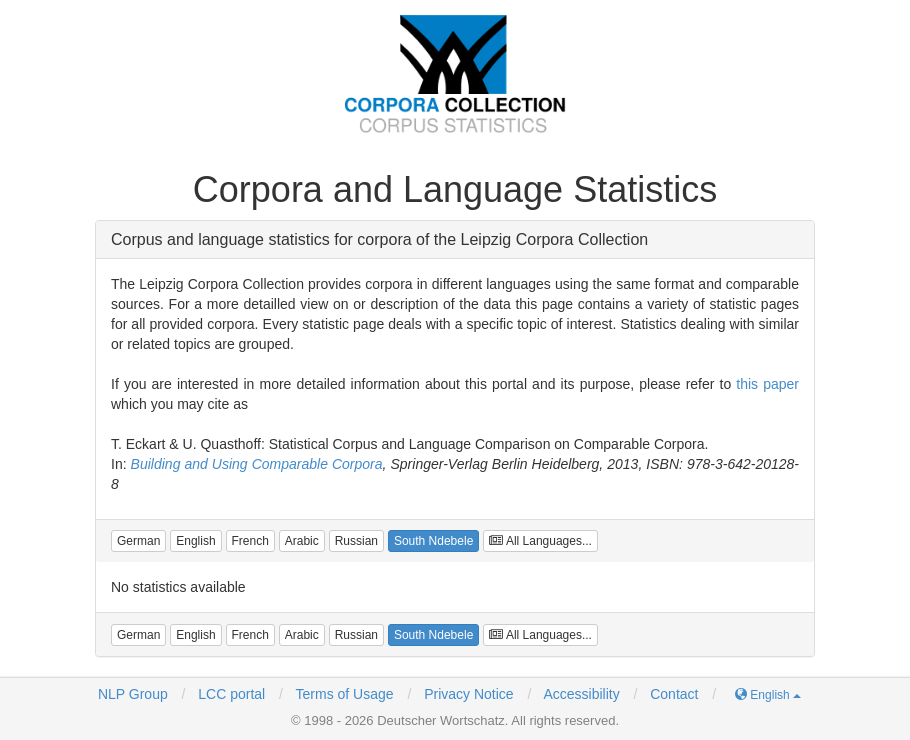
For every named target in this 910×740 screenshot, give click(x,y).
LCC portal (229, 694)
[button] (138, 541)
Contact (674, 694)
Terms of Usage (345, 694)
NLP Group (133, 694)
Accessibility (581, 694)
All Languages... (540, 541)
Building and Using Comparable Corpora (257, 464)
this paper (767, 384)
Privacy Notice (468, 694)
